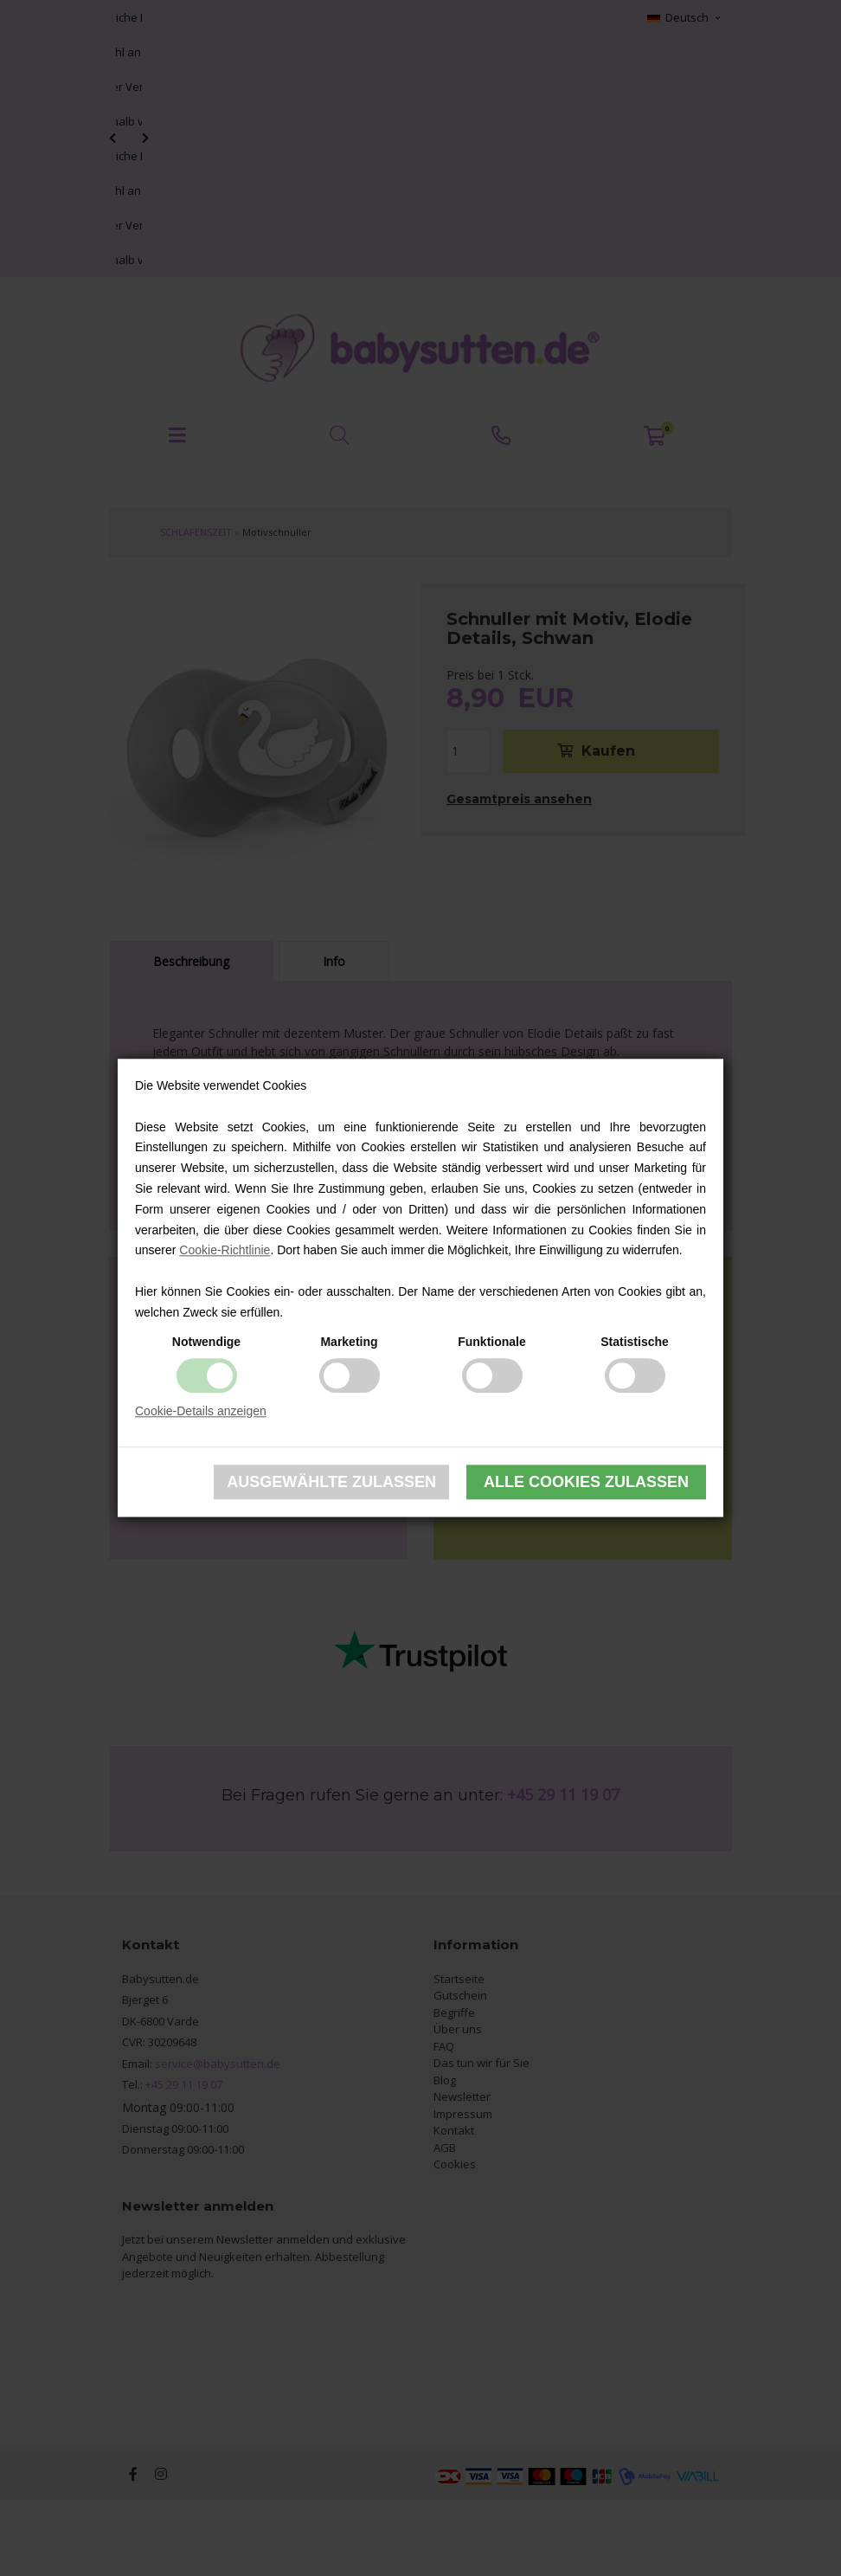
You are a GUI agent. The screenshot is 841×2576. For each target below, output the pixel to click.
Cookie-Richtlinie (224, 1251)
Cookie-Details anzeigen (200, 1411)
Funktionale (492, 1342)
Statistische (634, 1342)
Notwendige (206, 1342)
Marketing (348, 1342)
